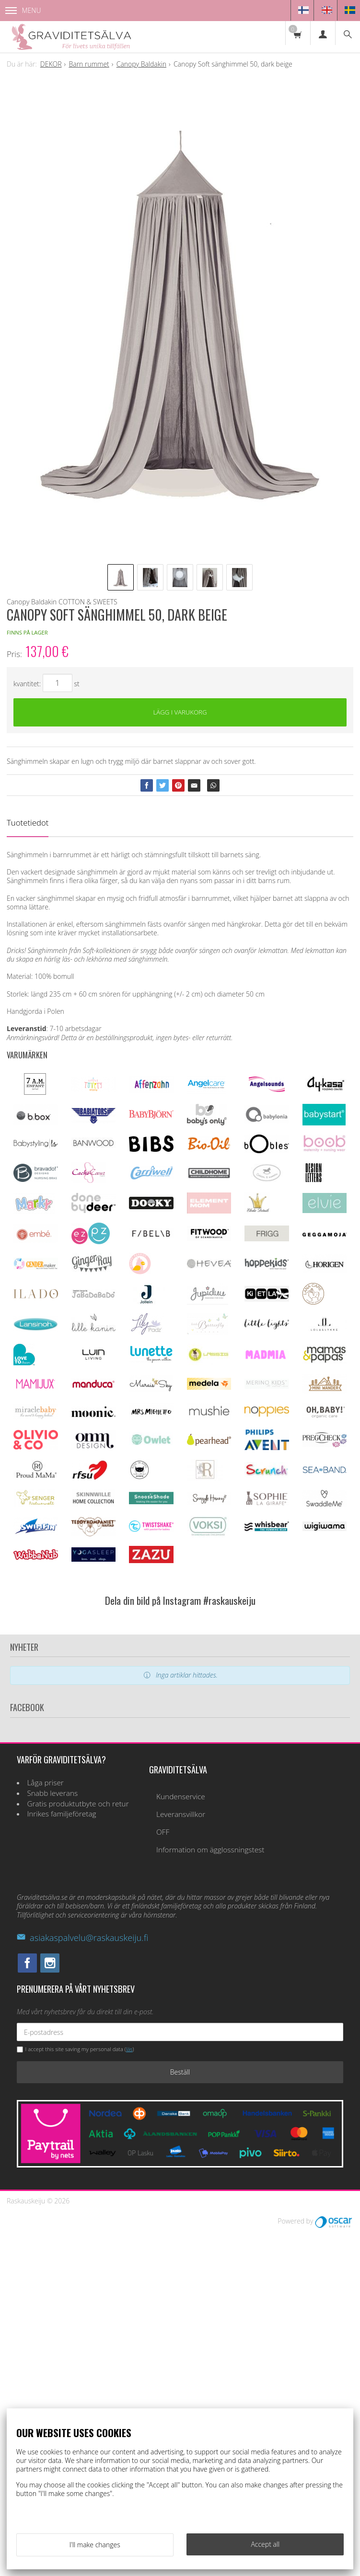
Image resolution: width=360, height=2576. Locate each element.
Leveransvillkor (180, 2159)
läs (129, 2394)
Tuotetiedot (27, 824)
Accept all (265, 2544)
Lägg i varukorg (180, 713)
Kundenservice (180, 2141)
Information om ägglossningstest (210, 2194)
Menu (23, 10)
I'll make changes (95, 2544)
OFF (162, 2176)
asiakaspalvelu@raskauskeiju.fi (82, 2282)
